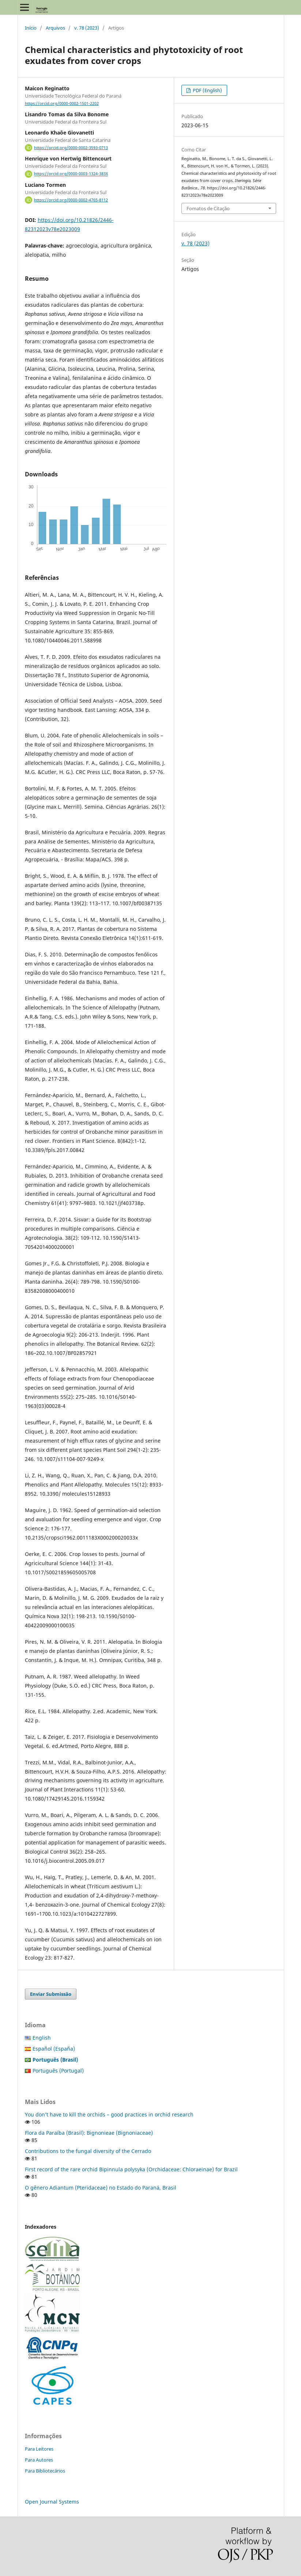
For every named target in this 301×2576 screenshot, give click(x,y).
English (42, 2037)
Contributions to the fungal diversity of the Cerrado (88, 2151)
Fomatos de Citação (208, 208)
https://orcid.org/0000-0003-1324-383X (71, 174)
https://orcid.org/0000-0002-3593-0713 (71, 147)
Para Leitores (39, 2448)
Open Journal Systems (52, 2501)
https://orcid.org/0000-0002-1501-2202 (62, 103)
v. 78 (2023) (86, 27)
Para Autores (39, 2459)
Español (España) (54, 2048)
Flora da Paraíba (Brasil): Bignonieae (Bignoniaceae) (89, 2132)
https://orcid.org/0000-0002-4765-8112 (71, 200)
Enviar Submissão (50, 1994)
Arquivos (55, 27)
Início (31, 27)
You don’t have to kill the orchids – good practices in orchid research (109, 2114)
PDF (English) (207, 90)
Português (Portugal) (58, 2070)
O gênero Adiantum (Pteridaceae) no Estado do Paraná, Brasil (100, 2187)
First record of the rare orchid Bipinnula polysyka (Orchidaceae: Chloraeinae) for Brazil (131, 2169)
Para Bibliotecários (45, 2470)
